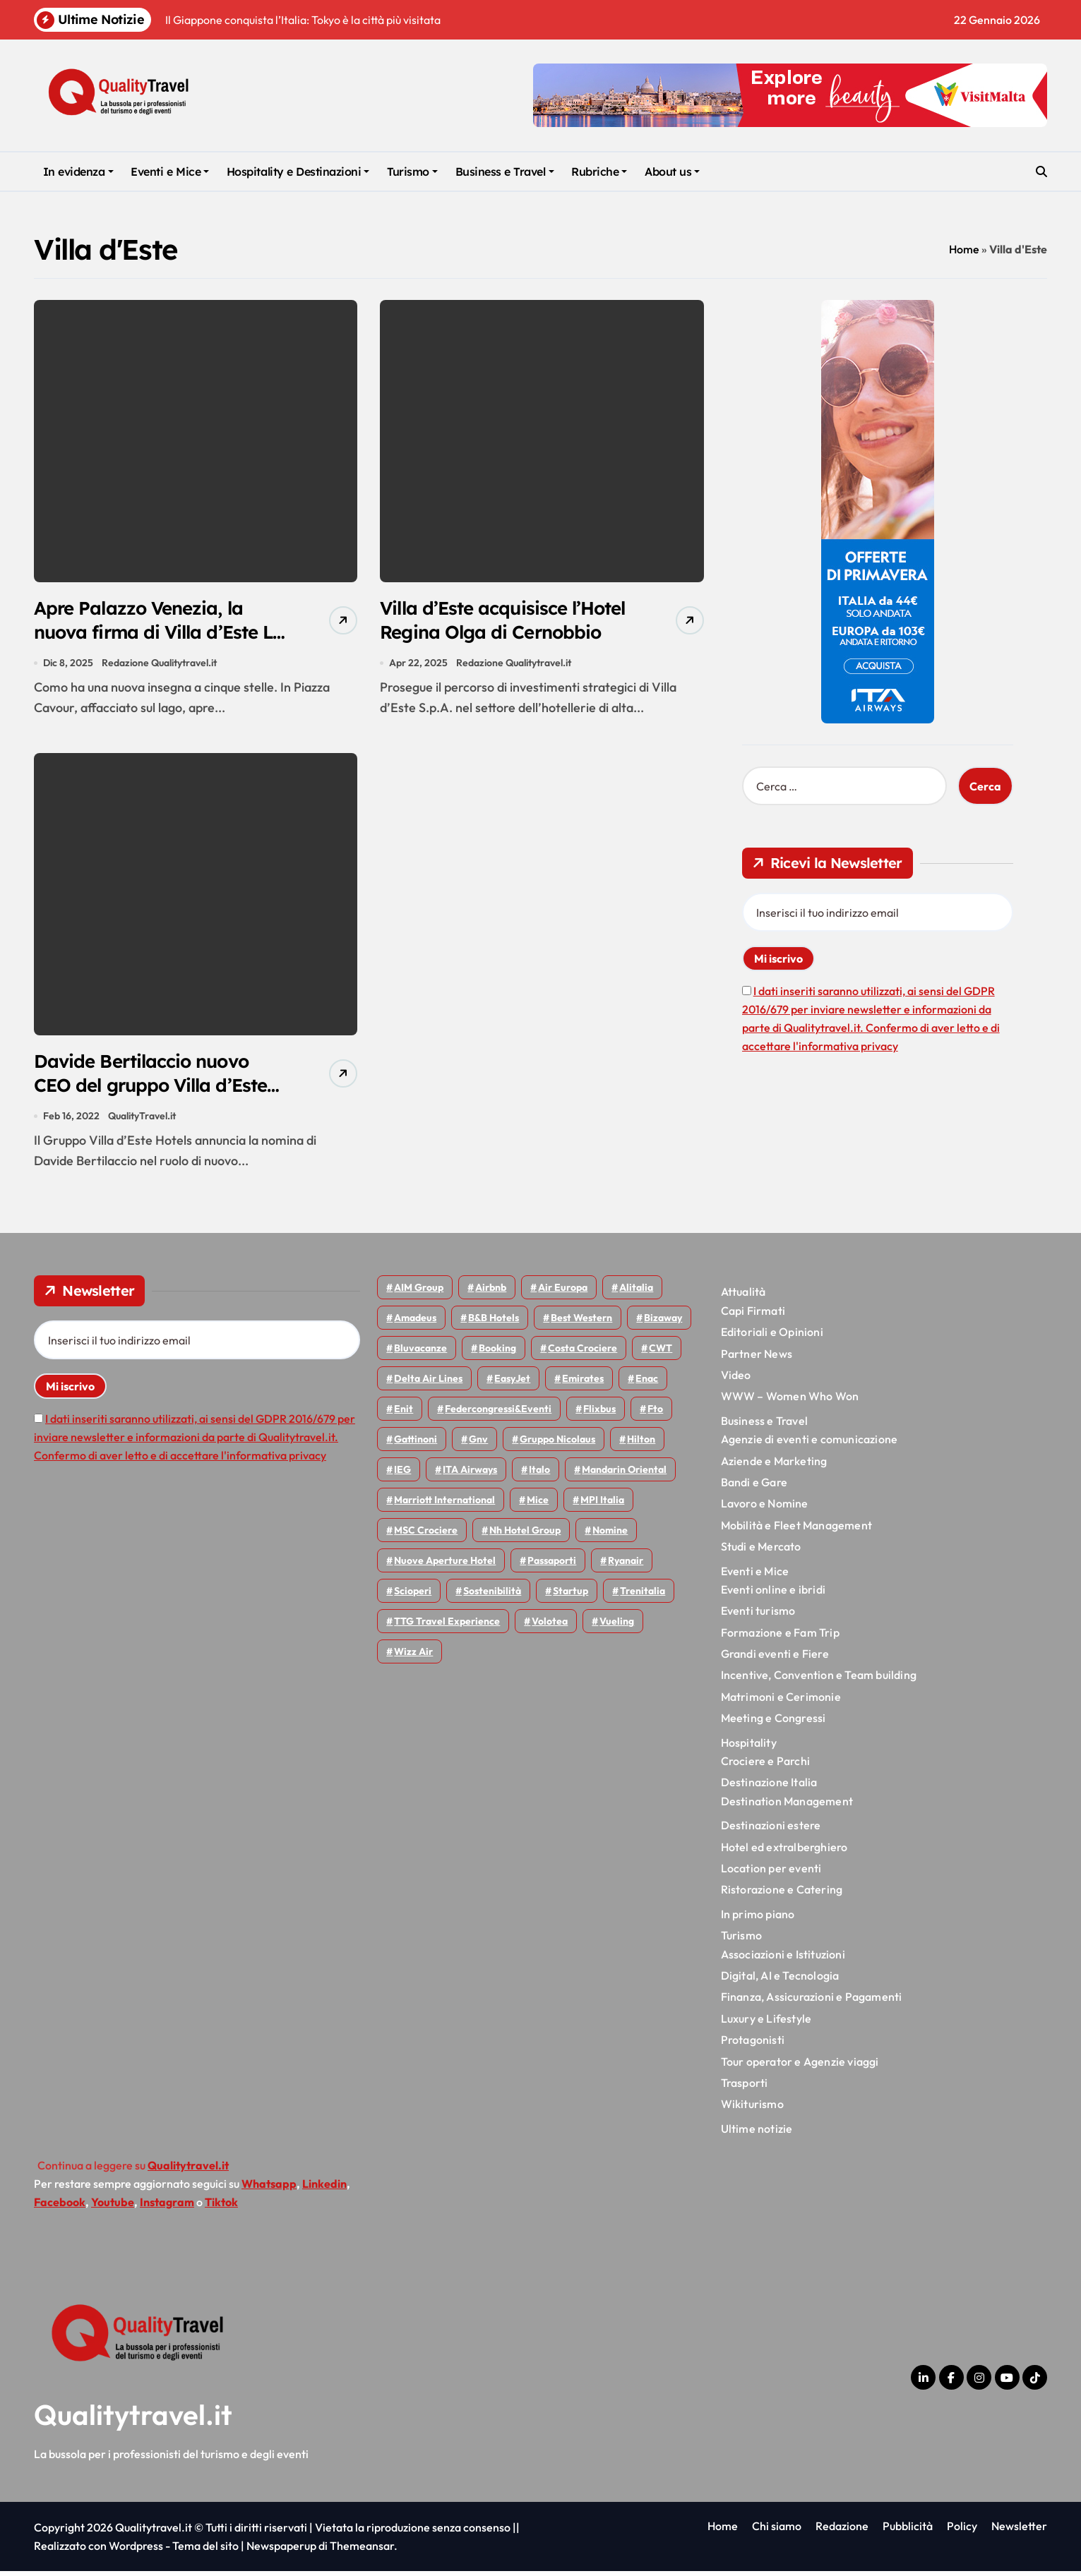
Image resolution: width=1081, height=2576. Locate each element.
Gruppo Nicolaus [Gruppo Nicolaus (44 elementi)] (557, 1444)
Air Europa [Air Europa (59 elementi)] (562, 1293)
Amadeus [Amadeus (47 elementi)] (415, 1323)
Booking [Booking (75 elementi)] (497, 1353)
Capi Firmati (753, 1315)
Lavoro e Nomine (764, 1509)
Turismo (412, 171)
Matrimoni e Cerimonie (781, 1702)
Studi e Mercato (761, 1551)
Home (964, 249)
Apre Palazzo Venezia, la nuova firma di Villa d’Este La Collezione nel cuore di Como (152, 645)
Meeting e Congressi (773, 1723)
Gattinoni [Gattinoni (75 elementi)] (415, 1444)
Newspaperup (281, 2551)
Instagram (167, 2207)
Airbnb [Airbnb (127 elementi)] (490, 1293)
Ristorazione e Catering (782, 1895)
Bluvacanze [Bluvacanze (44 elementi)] (420, 1353)
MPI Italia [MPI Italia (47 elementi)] (602, 1505)
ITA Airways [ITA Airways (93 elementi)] (470, 1475)
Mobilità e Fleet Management (796, 1530)
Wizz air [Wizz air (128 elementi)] (413, 1657)
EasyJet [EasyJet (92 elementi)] (512, 1384)
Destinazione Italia (769, 1788)
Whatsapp (269, 2188)
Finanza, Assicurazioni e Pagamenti (811, 2002)
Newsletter (1019, 2531)
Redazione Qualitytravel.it (159, 664)
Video (736, 1380)
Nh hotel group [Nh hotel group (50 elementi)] (525, 1535)
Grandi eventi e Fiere (775, 1658)
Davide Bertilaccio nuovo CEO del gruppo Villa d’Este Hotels (157, 1089)
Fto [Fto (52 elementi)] (655, 1414)
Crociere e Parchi (765, 1766)
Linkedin (324, 2188)
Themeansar (362, 2551)
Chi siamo (776, 2531)
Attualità (743, 1297)
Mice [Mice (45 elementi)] (538, 1505)
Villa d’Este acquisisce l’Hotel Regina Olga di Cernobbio (478, 633)
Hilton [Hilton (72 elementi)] (641, 1444)
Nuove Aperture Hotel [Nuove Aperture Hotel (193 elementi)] (445, 1566)
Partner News (756, 1359)
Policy (962, 2531)
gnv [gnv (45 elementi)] (478, 1444)
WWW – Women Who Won (790, 1402)
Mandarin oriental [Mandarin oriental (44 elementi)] (624, 1475)
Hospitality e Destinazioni (298, 171)
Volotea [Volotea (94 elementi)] (550, 1626)
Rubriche (599, 171)
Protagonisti (752, 2045)
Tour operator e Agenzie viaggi (800, 2066)
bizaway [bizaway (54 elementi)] (663, 1323)
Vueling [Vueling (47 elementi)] (616, 1626)
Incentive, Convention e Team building (818, 1680)
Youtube (112, 2207)
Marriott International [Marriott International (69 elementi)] (444, 1505)
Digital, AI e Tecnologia (780, 1980)
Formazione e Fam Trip (780, 1637)
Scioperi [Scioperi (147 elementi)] (412, 1596)
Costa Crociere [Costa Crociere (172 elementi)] (582, 1353)
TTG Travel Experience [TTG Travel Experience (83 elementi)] (447, 1626)
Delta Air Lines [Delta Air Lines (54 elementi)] (428, 1384)
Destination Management (787, 1806)
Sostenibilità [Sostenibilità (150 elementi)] (492, 1596)
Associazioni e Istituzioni (783, 1959)
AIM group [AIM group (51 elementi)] (418, 1293)
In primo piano (758, 1919)
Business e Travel (504, 171)
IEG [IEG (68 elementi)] (402, 1475)
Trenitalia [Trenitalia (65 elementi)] (642, 1596)
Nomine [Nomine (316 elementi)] (610, 1535)
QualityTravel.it (143, 1120)
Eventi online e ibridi (773, 1594)
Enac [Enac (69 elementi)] (646, 1384)
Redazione (842, 2531)
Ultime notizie (757, 2133)
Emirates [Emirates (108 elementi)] (583, 1384)
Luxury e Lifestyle (766, 2023)
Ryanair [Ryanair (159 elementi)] (625, 1566)
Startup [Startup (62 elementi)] (570, 1596)
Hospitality (749, 1747)
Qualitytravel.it (133, 2419)
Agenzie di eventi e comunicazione (809, 1444)
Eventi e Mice (170, 171)
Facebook (59, 2207)
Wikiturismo (752, 2109)
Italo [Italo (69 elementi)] (539, 1475)
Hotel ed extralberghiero (784, 1852)
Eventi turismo (758, 1616)
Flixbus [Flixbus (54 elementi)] (599, 1414)
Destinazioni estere (771, 1830)
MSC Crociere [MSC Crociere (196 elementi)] (426, 1535)
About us (672, 171)
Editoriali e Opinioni (772, 1337)
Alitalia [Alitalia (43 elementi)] (636, 1293)
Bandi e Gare (754, 1487)
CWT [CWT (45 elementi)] (660, 1353)
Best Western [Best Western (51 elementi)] (581, 1323)
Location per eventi (771, 1873)
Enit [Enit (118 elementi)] (403, 1414)
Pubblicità (908, 2531)
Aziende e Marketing (774, 1466)
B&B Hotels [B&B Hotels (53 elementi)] (493, 1323)
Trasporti (744, 2088)
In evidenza (78, 171)
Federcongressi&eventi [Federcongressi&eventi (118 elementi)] (498, 1414)
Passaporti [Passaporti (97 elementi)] (551, 1566)
